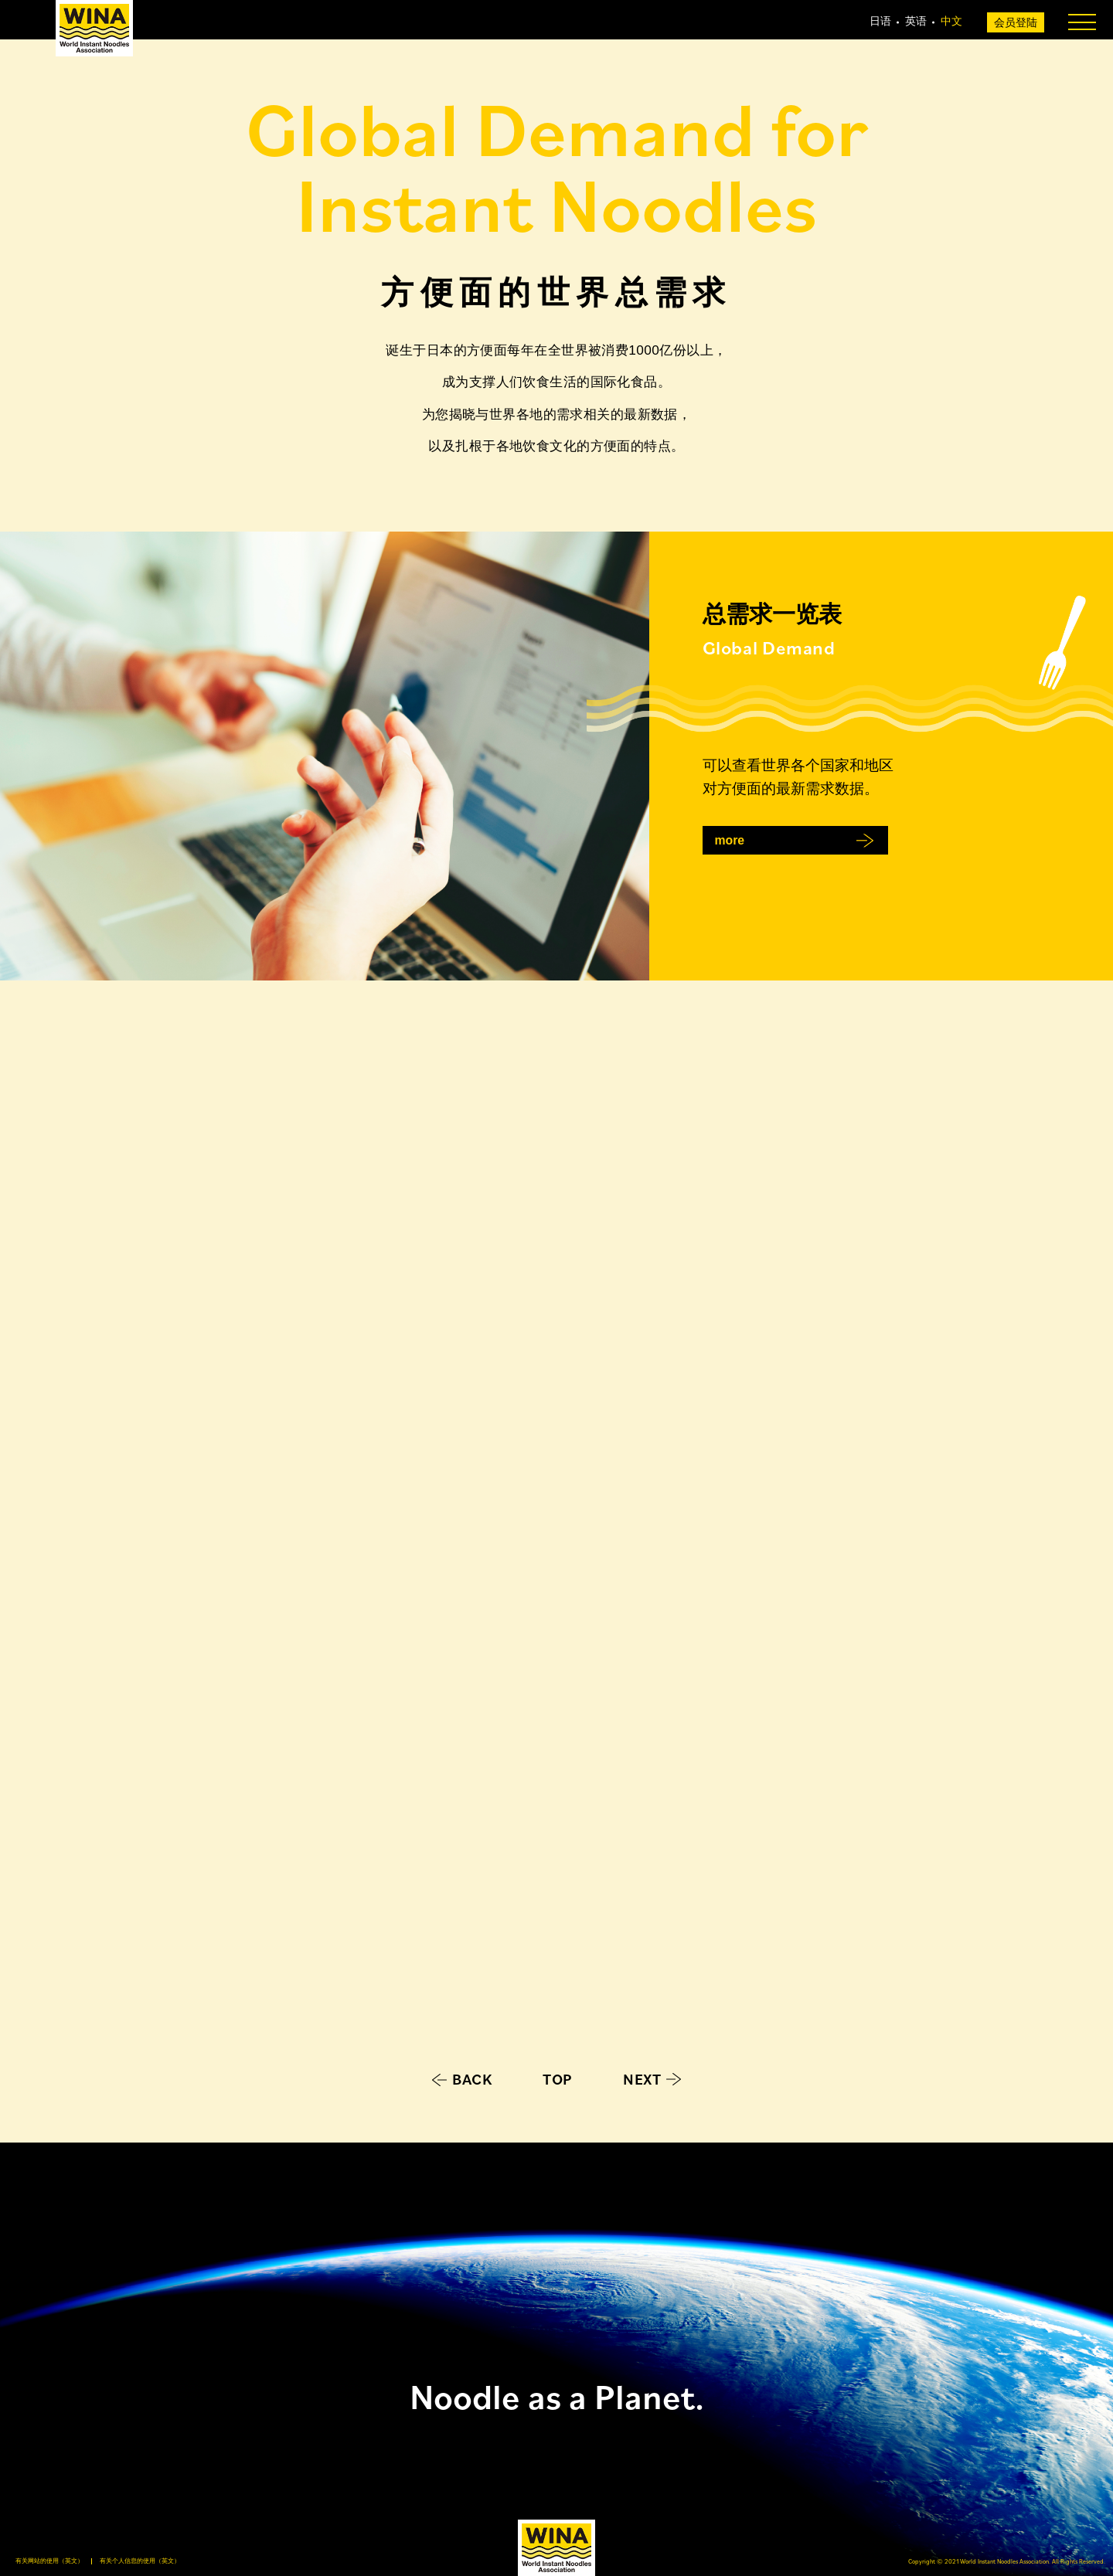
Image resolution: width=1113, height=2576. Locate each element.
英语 (916, 21)
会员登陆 (1015, 22)
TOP (558, 2079)
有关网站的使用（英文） (49, 2561)
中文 (951, 21)
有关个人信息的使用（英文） (140, 2561)
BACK (472, 2079)
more (729, 840)
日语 (880, 21)
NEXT (642, 2079)
